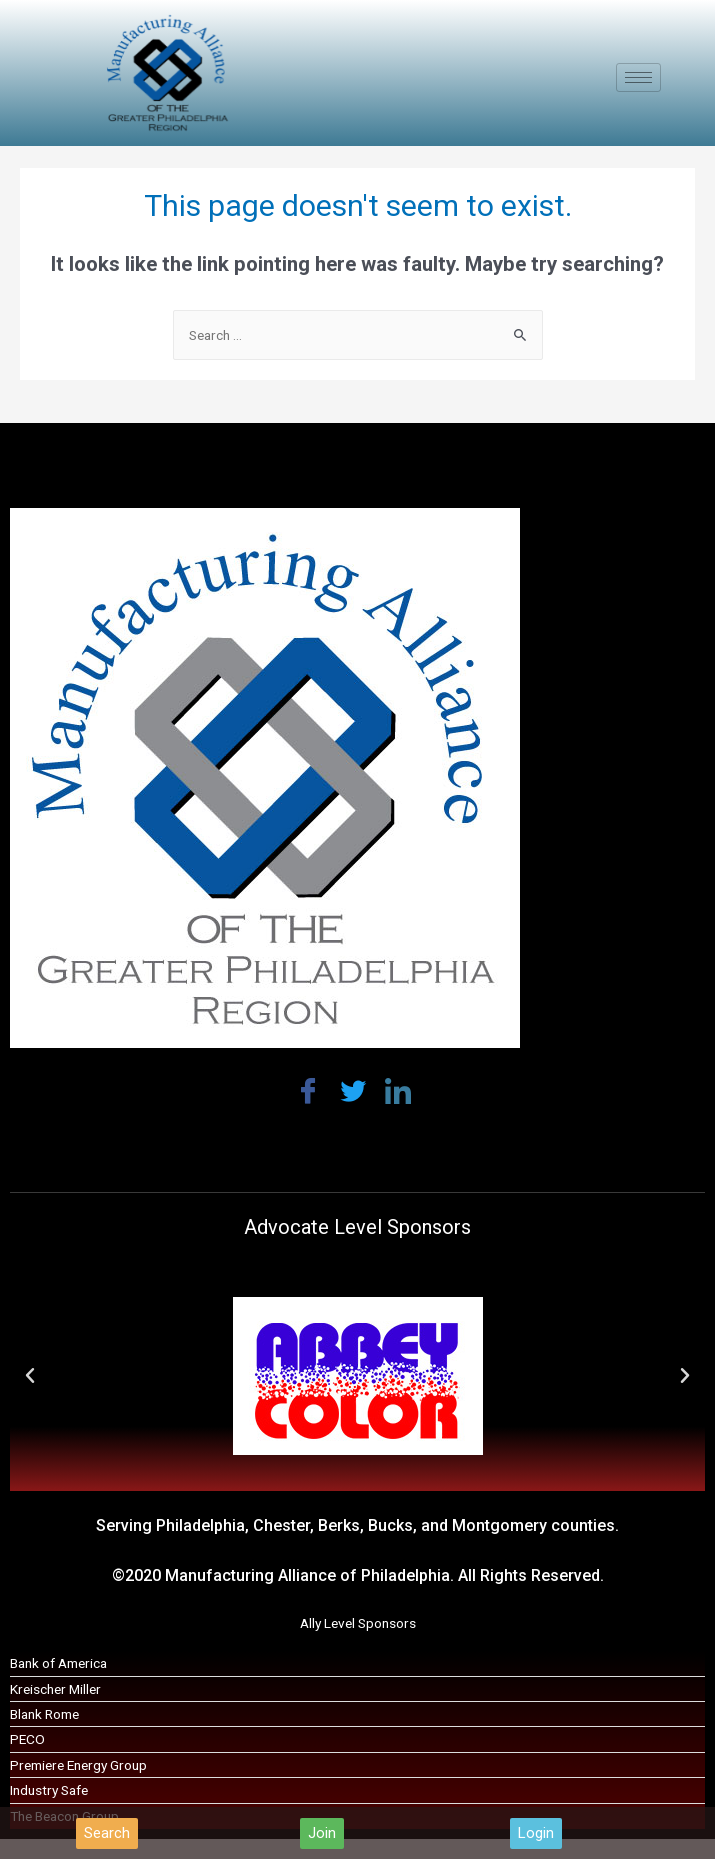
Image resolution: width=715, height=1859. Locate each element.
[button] (107, 1833)
